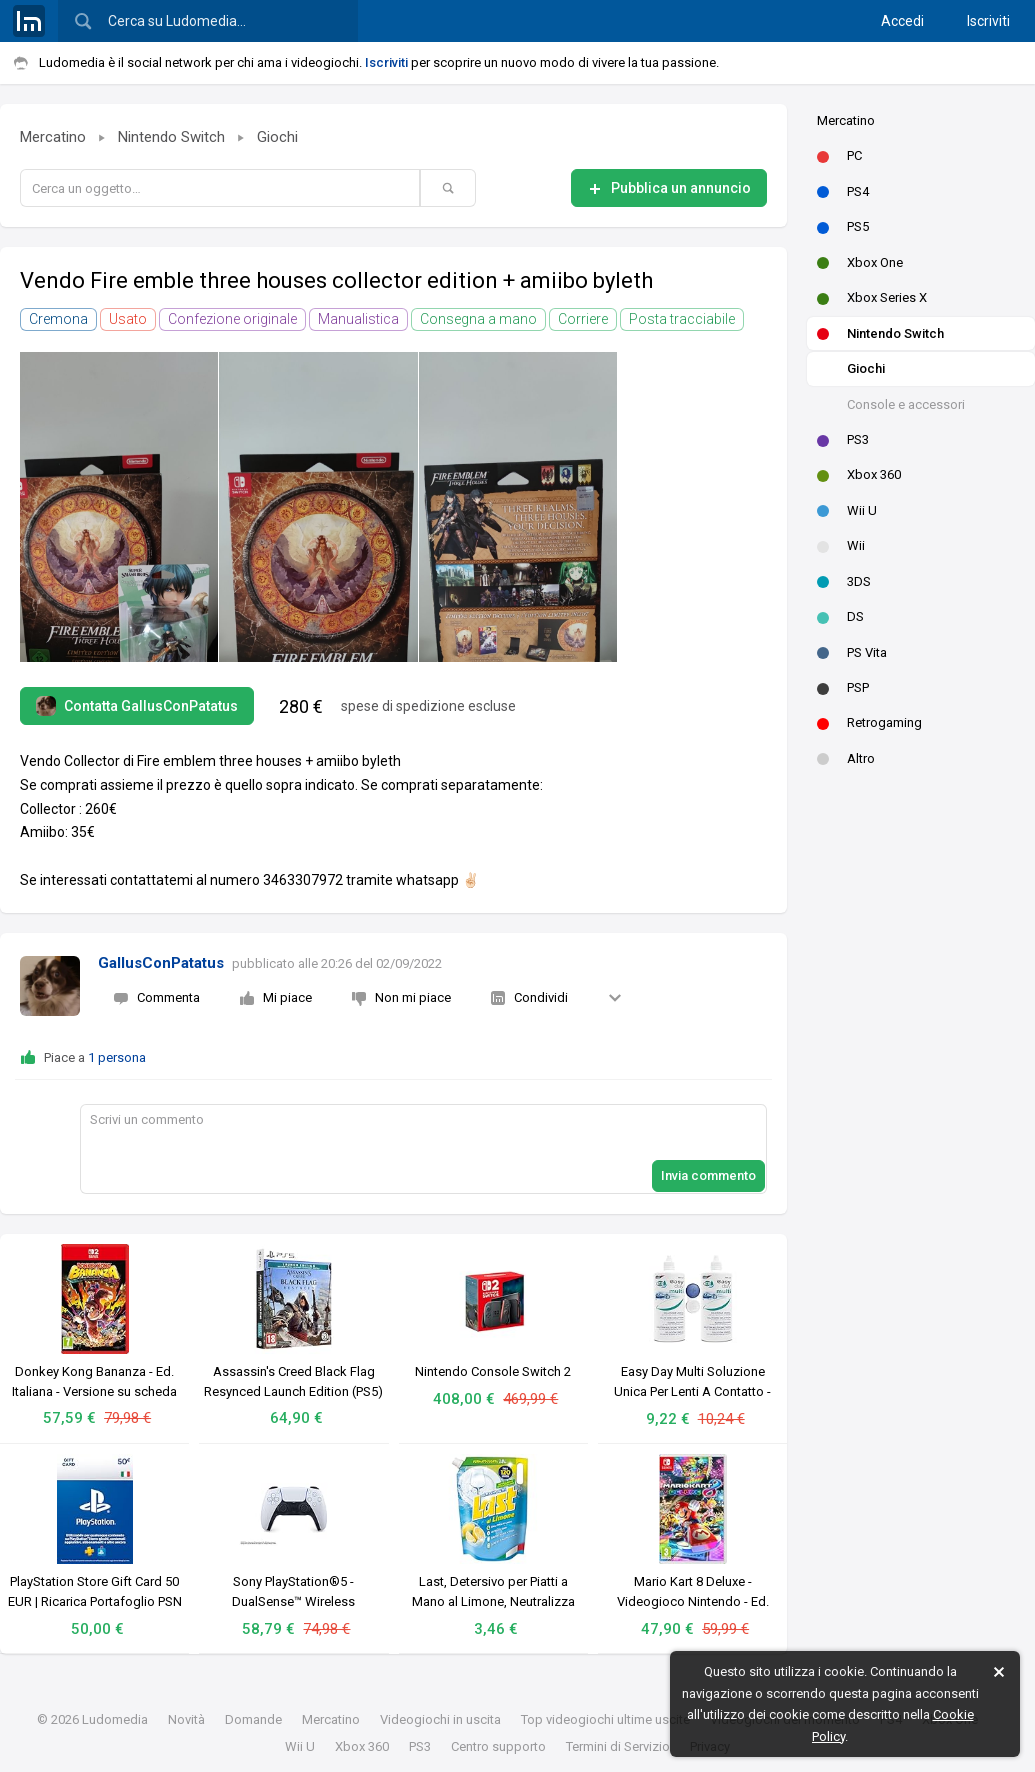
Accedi (902, 21)
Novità (186, 1719)
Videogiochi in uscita (440, 1719)
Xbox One (860, 262)
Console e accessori (906, 404)
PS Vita (852, 652)
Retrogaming (869, 722)
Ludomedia (115, 1719)
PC (839, 155)
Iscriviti (988, 21)
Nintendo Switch (880, 333)
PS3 (843, 439)
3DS (844, 581)
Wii (841, 545)
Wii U (847, 510)
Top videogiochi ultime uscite (605, 1719)
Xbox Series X (872, 297)
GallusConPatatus (161, 963)
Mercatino (846, 120)
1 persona (117, 1057)
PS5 (843, 226)
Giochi (866, 368)
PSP (843, 687)
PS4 (843, 191)
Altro (846, 758)
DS (840, 616)
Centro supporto (498, 1746)
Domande (253, 1719)
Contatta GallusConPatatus (137, 706)
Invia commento (708, 1175)
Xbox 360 (859, 474)
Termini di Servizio (618, 1746)
